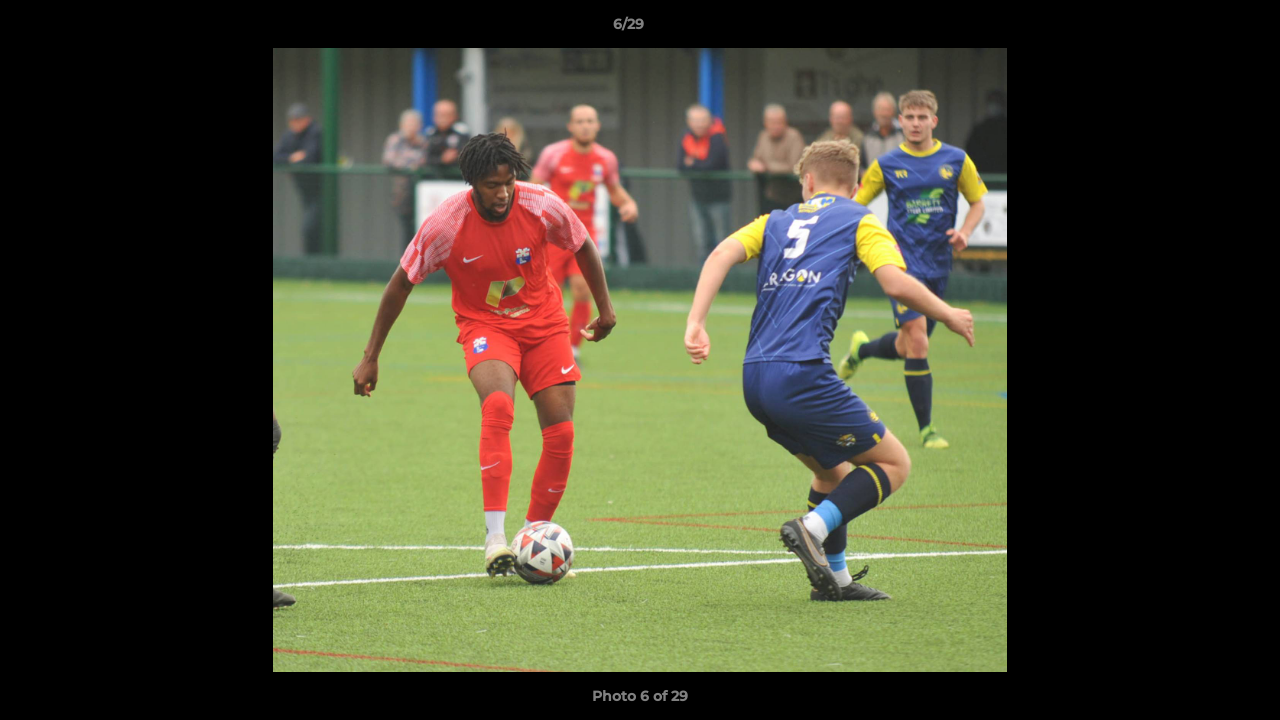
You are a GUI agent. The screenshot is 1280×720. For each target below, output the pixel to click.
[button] (1196, 29)
